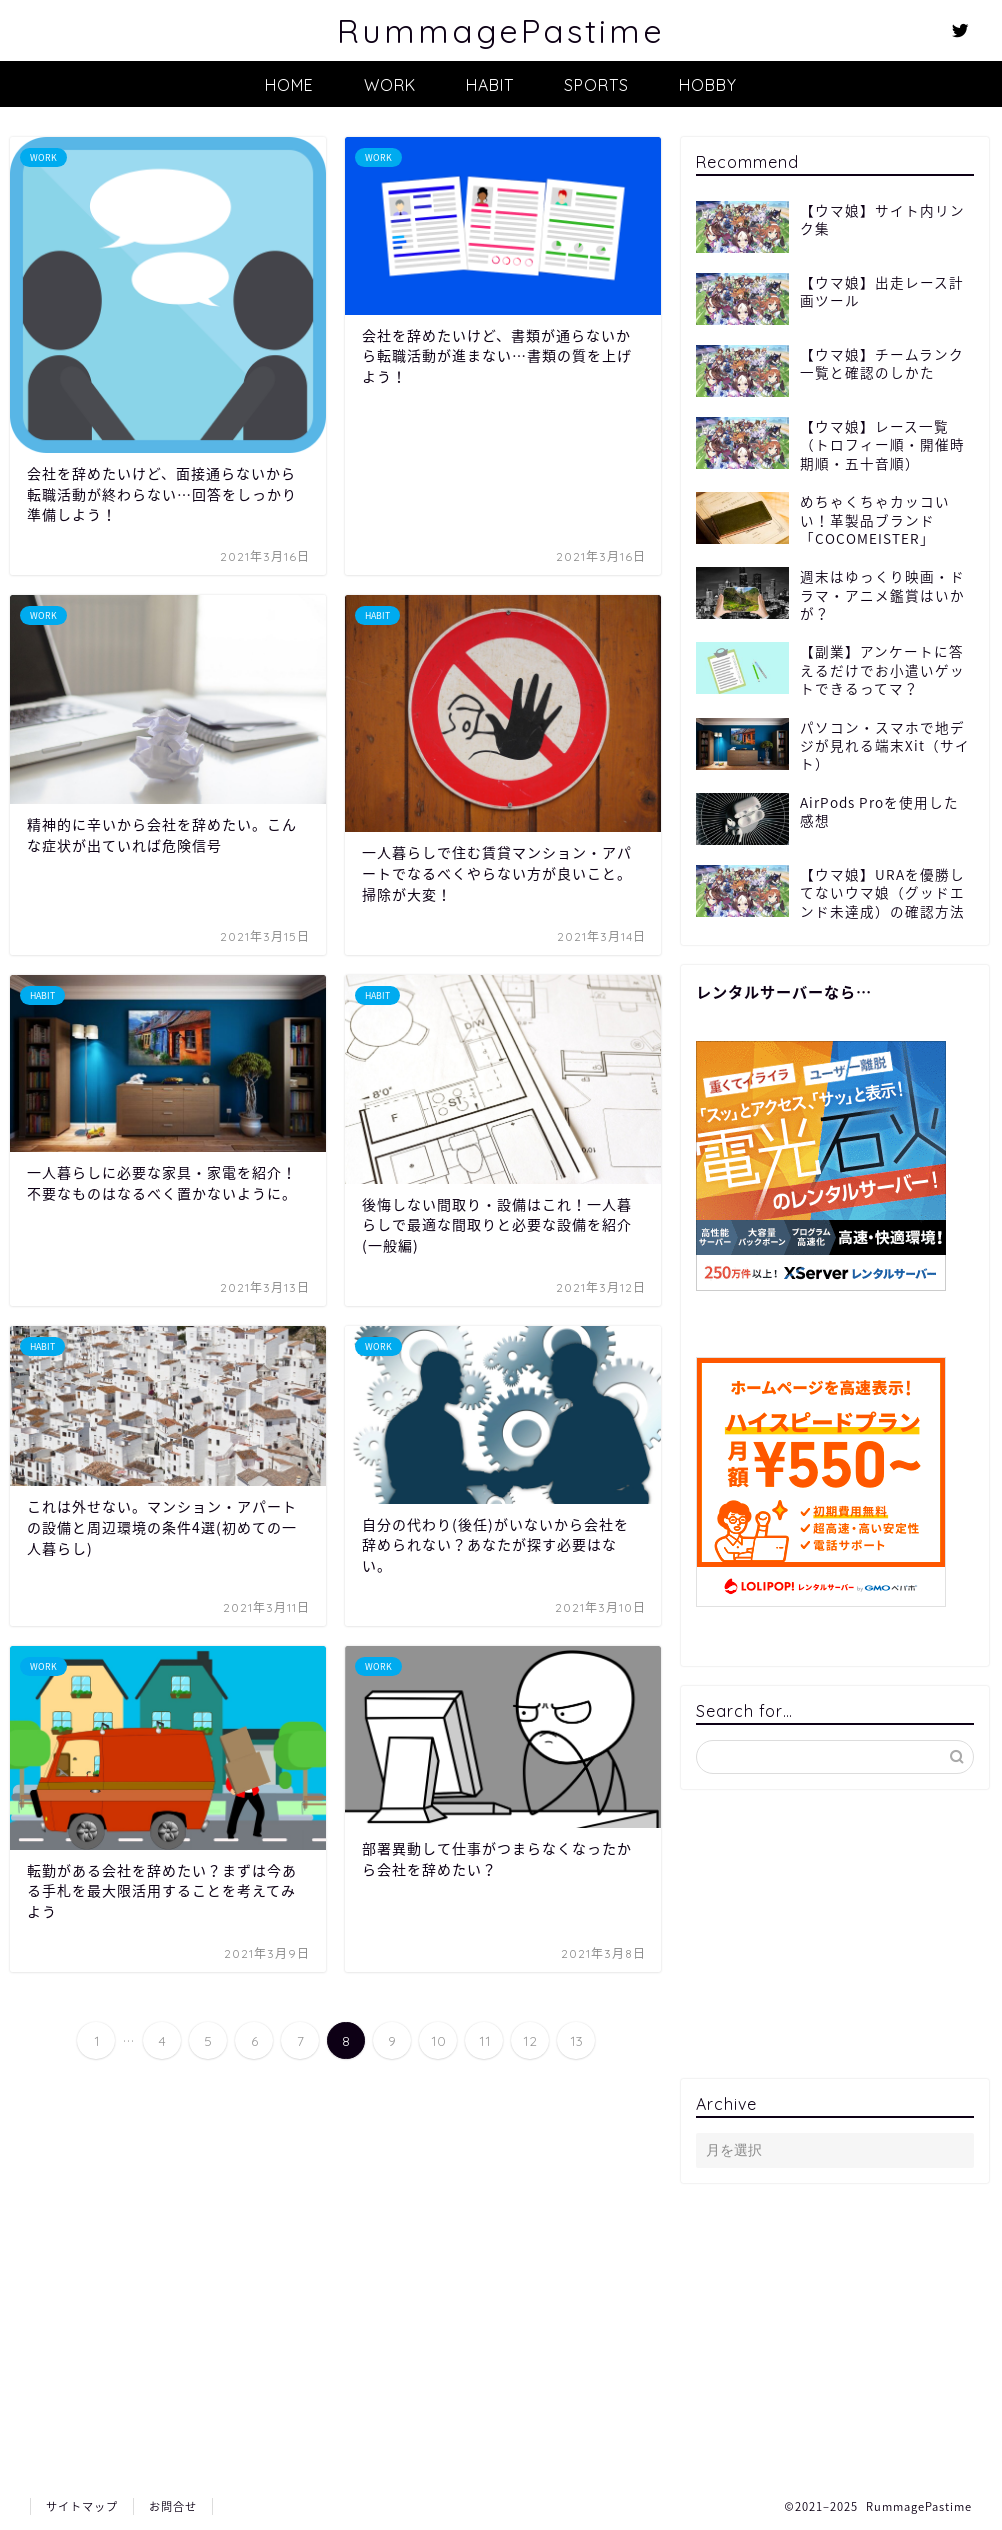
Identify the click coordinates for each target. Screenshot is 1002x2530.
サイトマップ (82, 2506)
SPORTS (596, 85)
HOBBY (708, 85)
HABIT (490, 85)
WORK (390, 85)
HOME (289, 85)
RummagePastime (501, 30)
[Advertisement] (834, 1934)
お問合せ (173, 2506)
